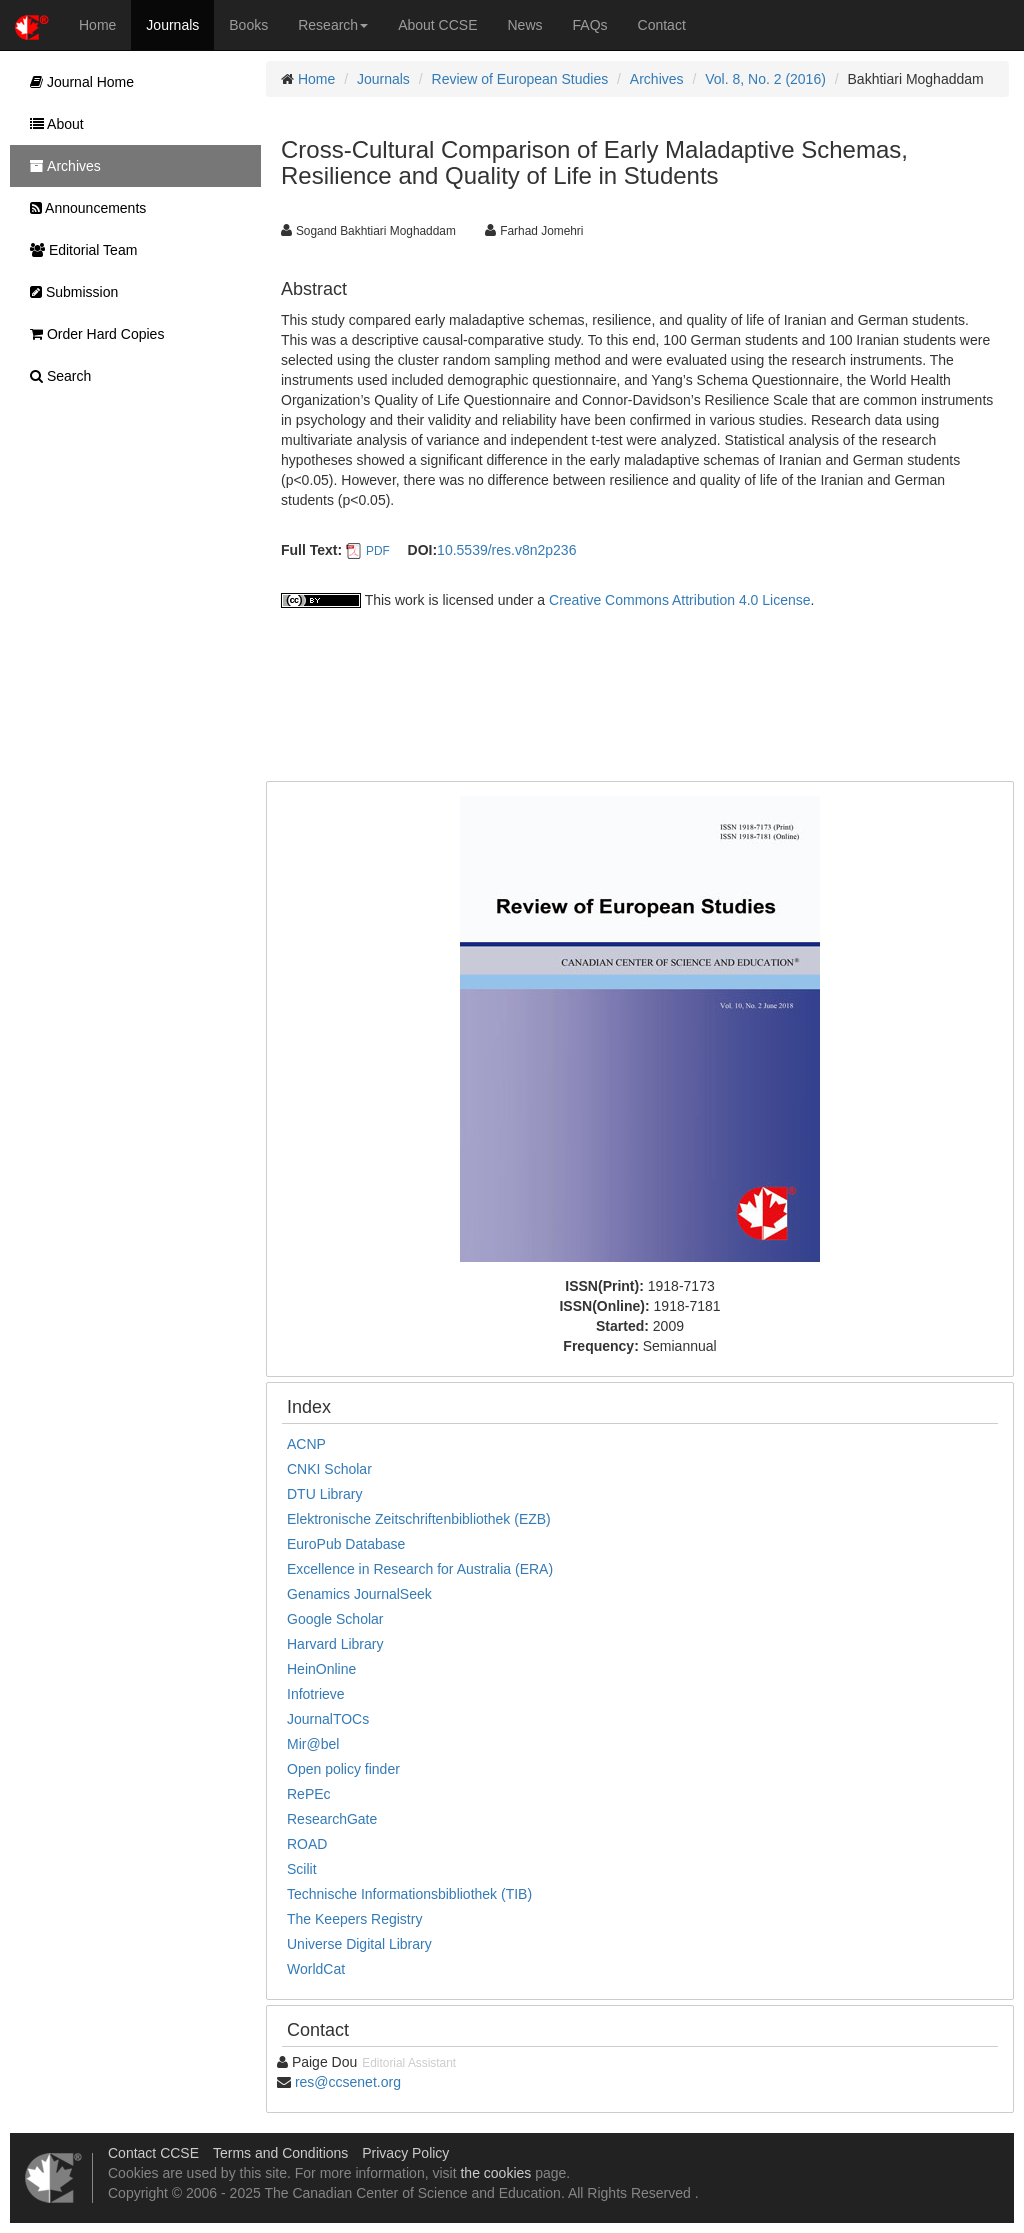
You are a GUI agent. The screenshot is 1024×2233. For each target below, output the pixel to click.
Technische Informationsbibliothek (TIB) (409, 1894)
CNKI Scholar (329, 1469)
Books (248, 25)
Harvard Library (335, 1644)
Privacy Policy (405, 2153)
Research (333, 25)
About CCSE (437, 25)
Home (97, 25)
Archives (657, 79)
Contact (662, 25)
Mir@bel (313, 1744)
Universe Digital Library (359, 1944)
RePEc (309, 1794)
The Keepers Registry (354, 1919)
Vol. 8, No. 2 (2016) (765, 79)
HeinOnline (321, 1669)
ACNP (306, 1444)
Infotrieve (316, 1694)
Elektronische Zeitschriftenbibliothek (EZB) (419, 1519)
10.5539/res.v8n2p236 (506, 550)
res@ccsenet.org (348, 2082)
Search (55, 376)
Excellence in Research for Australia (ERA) (420, 1569)
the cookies (495, 2173)
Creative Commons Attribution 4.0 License (679, 600)
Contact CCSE (153, 2153)
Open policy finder (343, 1769)
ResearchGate (332, 1819)
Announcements (83, 208)
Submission (69, 292)
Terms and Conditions (280, 2153)
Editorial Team (78, 250)
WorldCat (316, 1969)
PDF (378, 551)
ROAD (307, 1844)
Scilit (302, 1869)
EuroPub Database (346, 1544)
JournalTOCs (328, 1719)
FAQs (590, 25)
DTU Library (324, 1494)
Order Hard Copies (92, 334)
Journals (172, 25)
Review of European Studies (520, 79)
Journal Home (77, 82)
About (52, 124)
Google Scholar (335, 1619)
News (525, 25)
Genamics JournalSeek (359, 1594)
